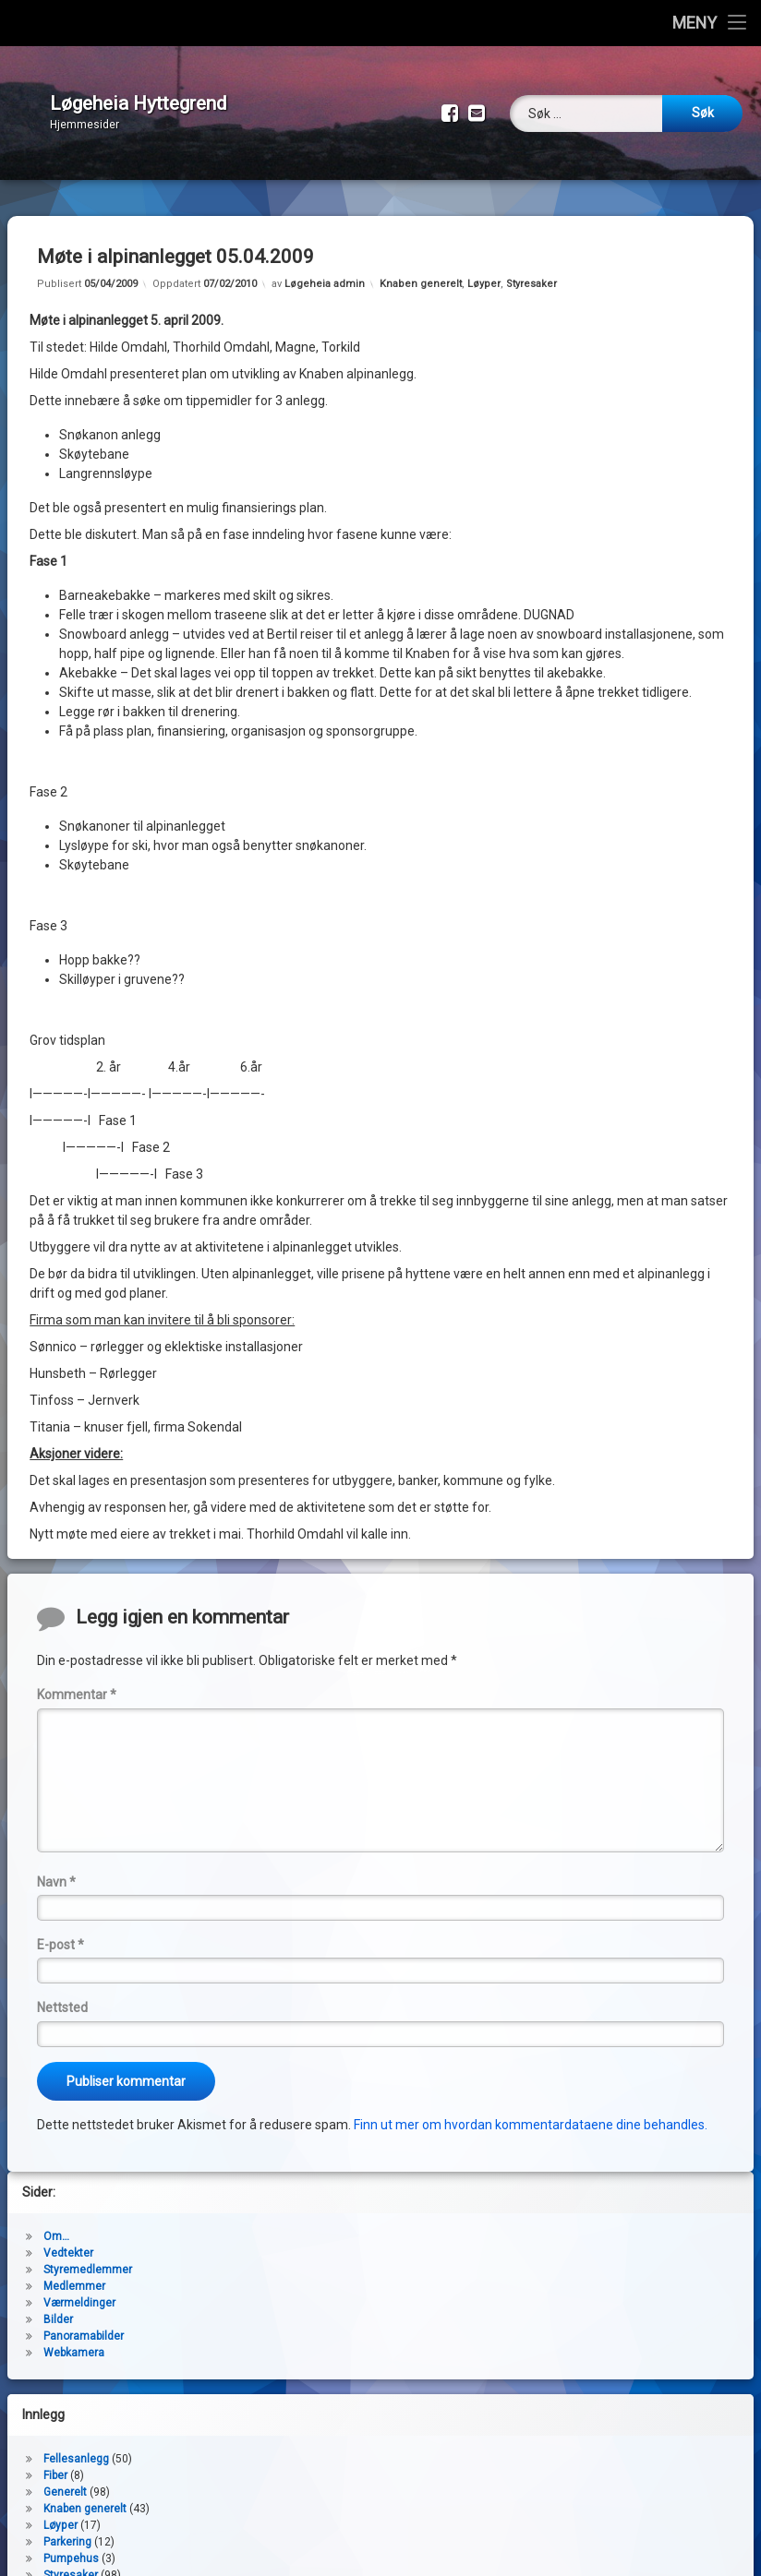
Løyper (484, 270)
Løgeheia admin (324, 270)
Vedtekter (68, 2239)
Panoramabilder (83, 2322)
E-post (60, 1930)
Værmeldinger (79, 2288)
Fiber (55, 2461)
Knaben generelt (421, 270)
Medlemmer (74, 2272)
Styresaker (531, 270)
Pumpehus (71, 2544)
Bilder (58, 2305)
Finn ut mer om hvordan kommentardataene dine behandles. (530, 2110)
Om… (56, 2222)
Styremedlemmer (87, 2255)
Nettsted (62, 1993)
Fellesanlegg (76, 2444)
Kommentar (76, 1680)
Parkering (67, 2528)
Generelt (65, 2478)
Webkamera (73, 2338)
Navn (56, 1868)
